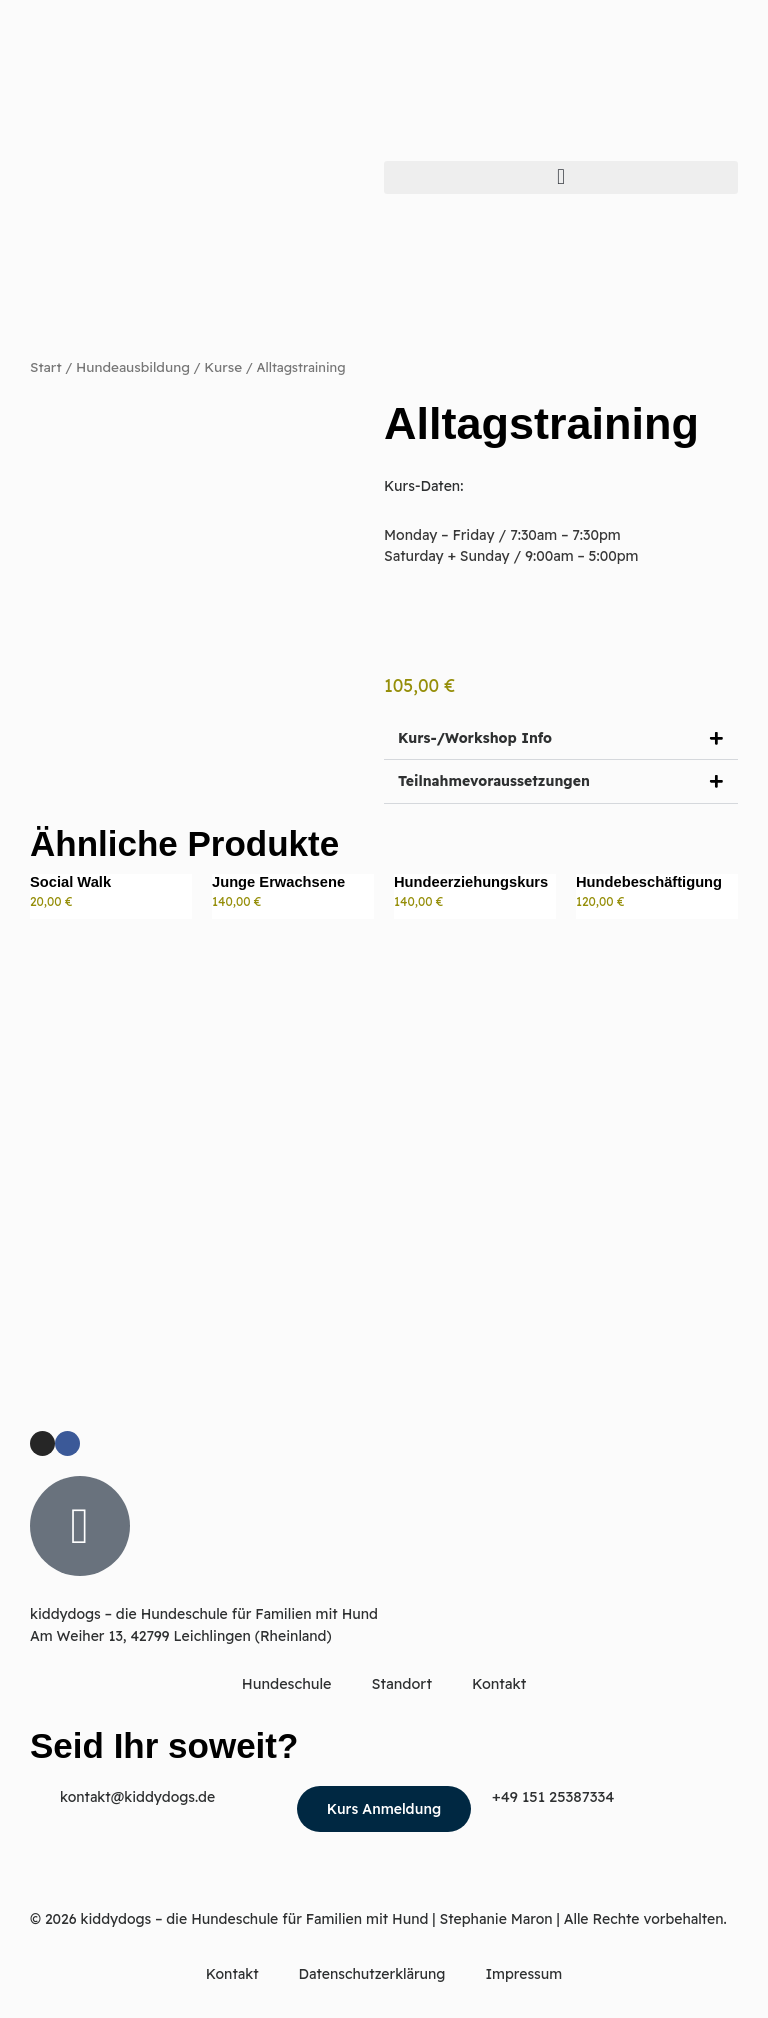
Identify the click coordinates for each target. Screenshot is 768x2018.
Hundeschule (288, 1686)
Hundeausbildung (129, 367)
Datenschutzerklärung (372, 1975)
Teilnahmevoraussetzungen (495, 783)
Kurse (216, 367)
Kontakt (497, 1686)
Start (45, 367)
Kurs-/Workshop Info (476, 738)
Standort (401, 1686)
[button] (561, 177)
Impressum (523, 1975)
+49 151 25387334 (550, 1798)
